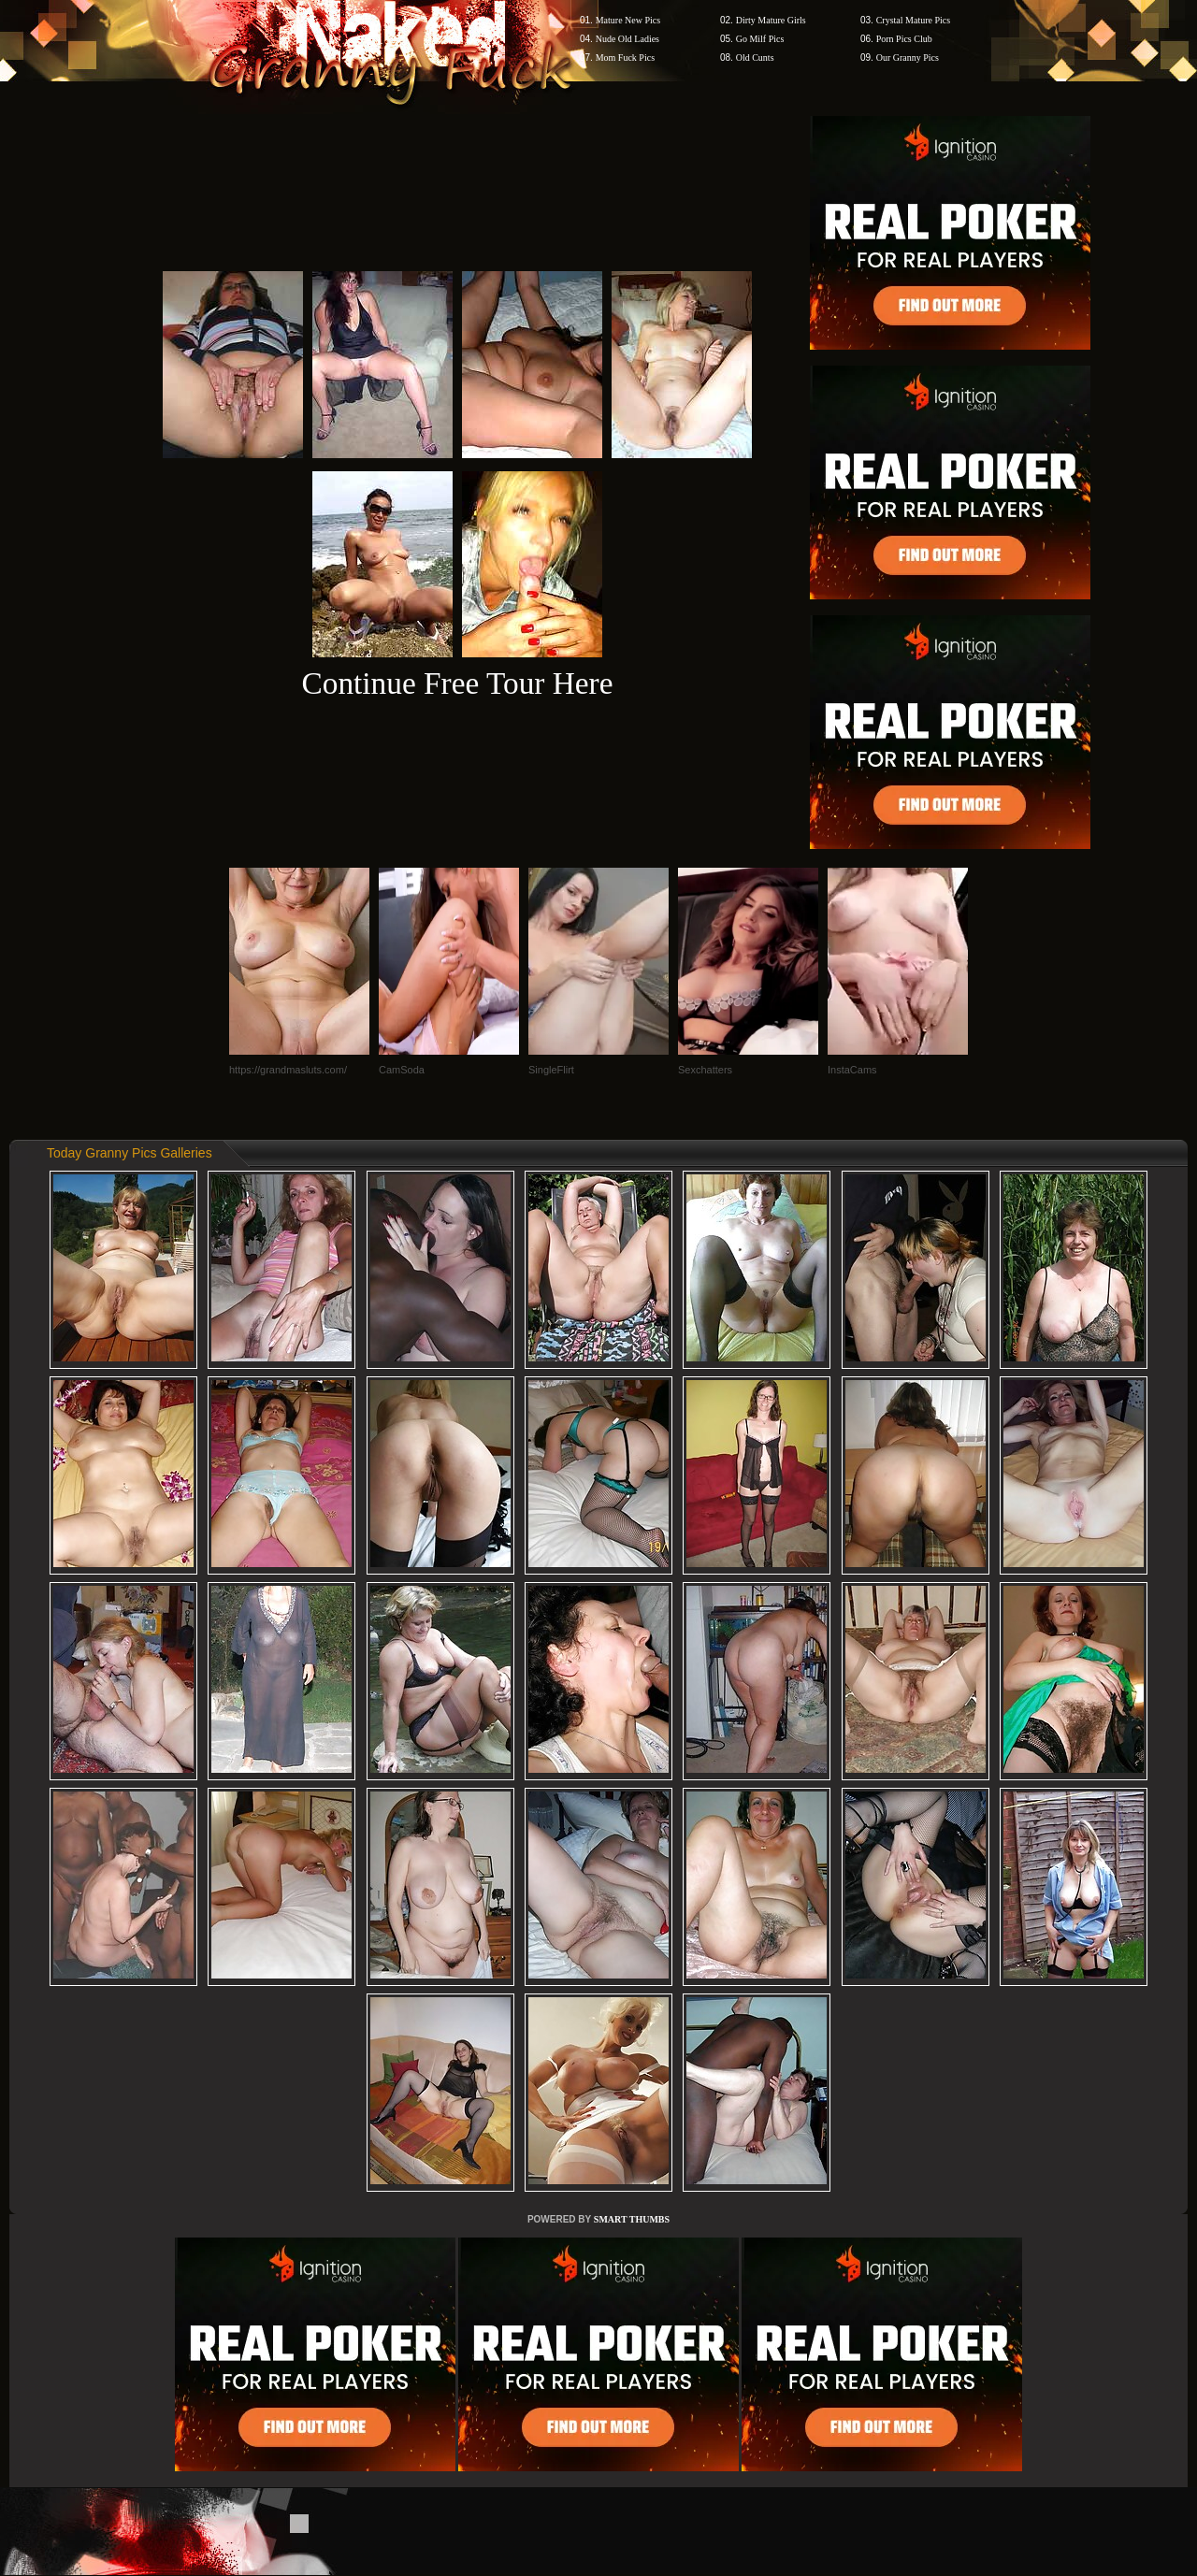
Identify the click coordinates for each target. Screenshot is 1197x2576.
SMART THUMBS (632, 2219)
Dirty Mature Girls (771, 20)
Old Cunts (755, 57)
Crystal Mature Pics (913, 20)
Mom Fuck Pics (625, 57)
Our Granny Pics (907, 57)
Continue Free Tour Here (457, 683)
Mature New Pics (628, 20)
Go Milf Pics (760, 39)
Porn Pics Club (904, 39)
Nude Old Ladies (627, 39)
